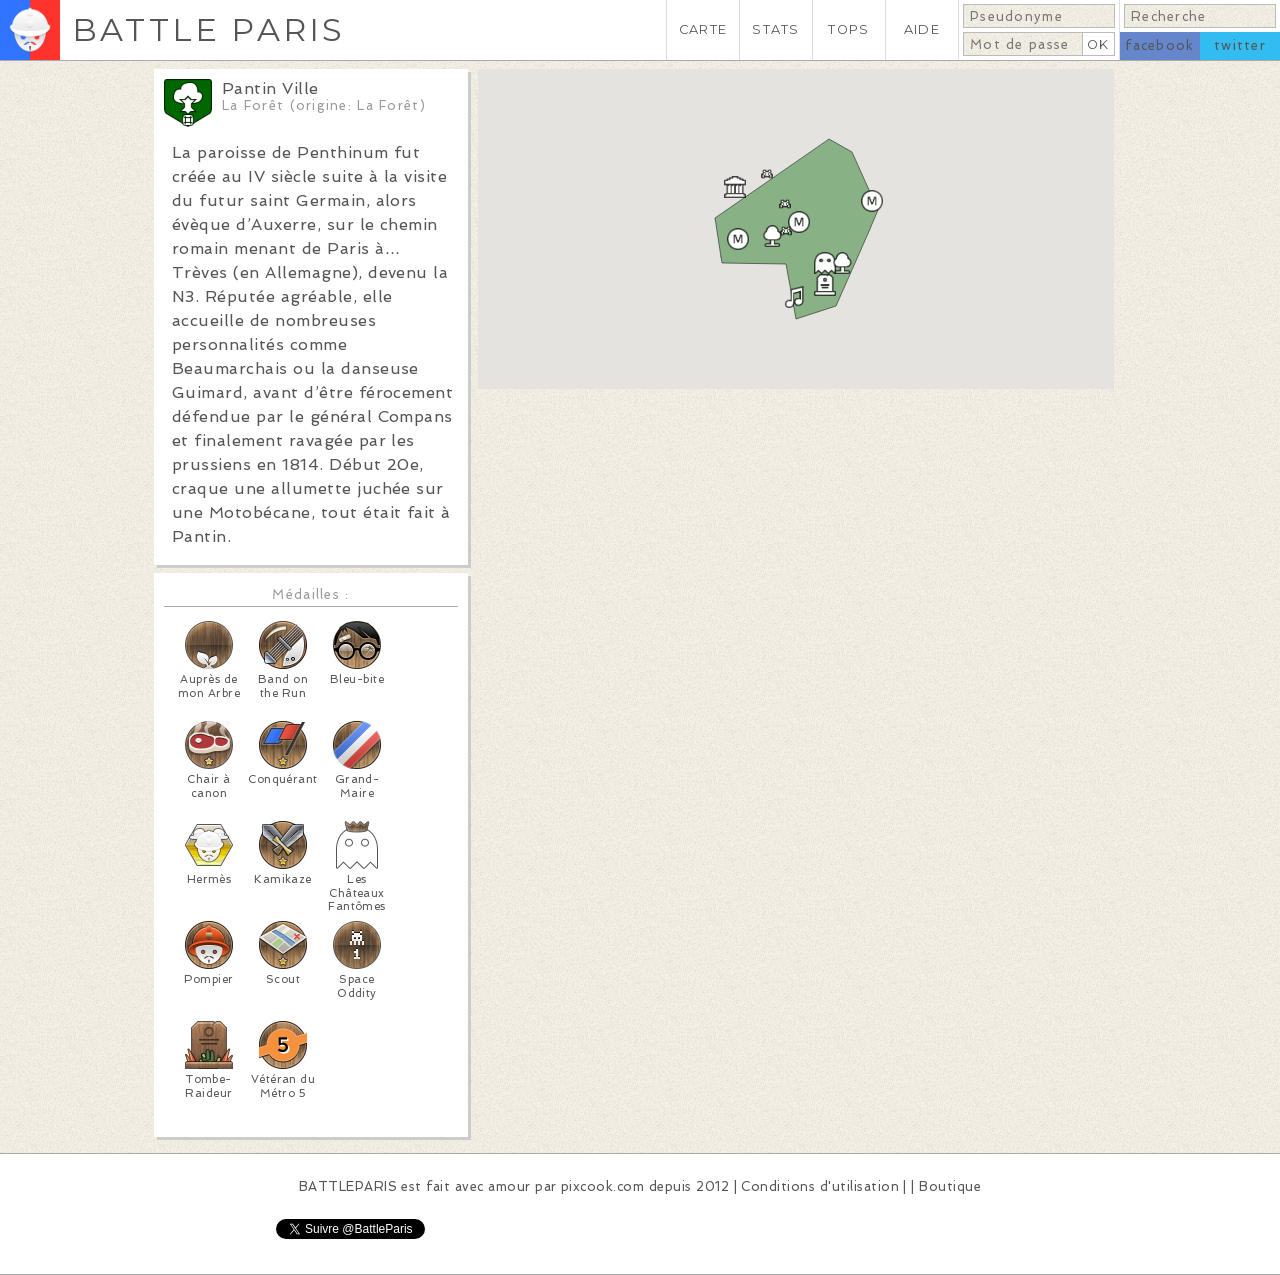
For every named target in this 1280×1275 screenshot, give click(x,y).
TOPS (848, 29)
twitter (1240, 45)
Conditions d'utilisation (820, 1186)
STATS (775, 29)
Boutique (950, 1186)
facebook (1159, 45)
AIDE (922, 29)
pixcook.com (602, 1186)
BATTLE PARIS (208, 29)
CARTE (703, 29)
